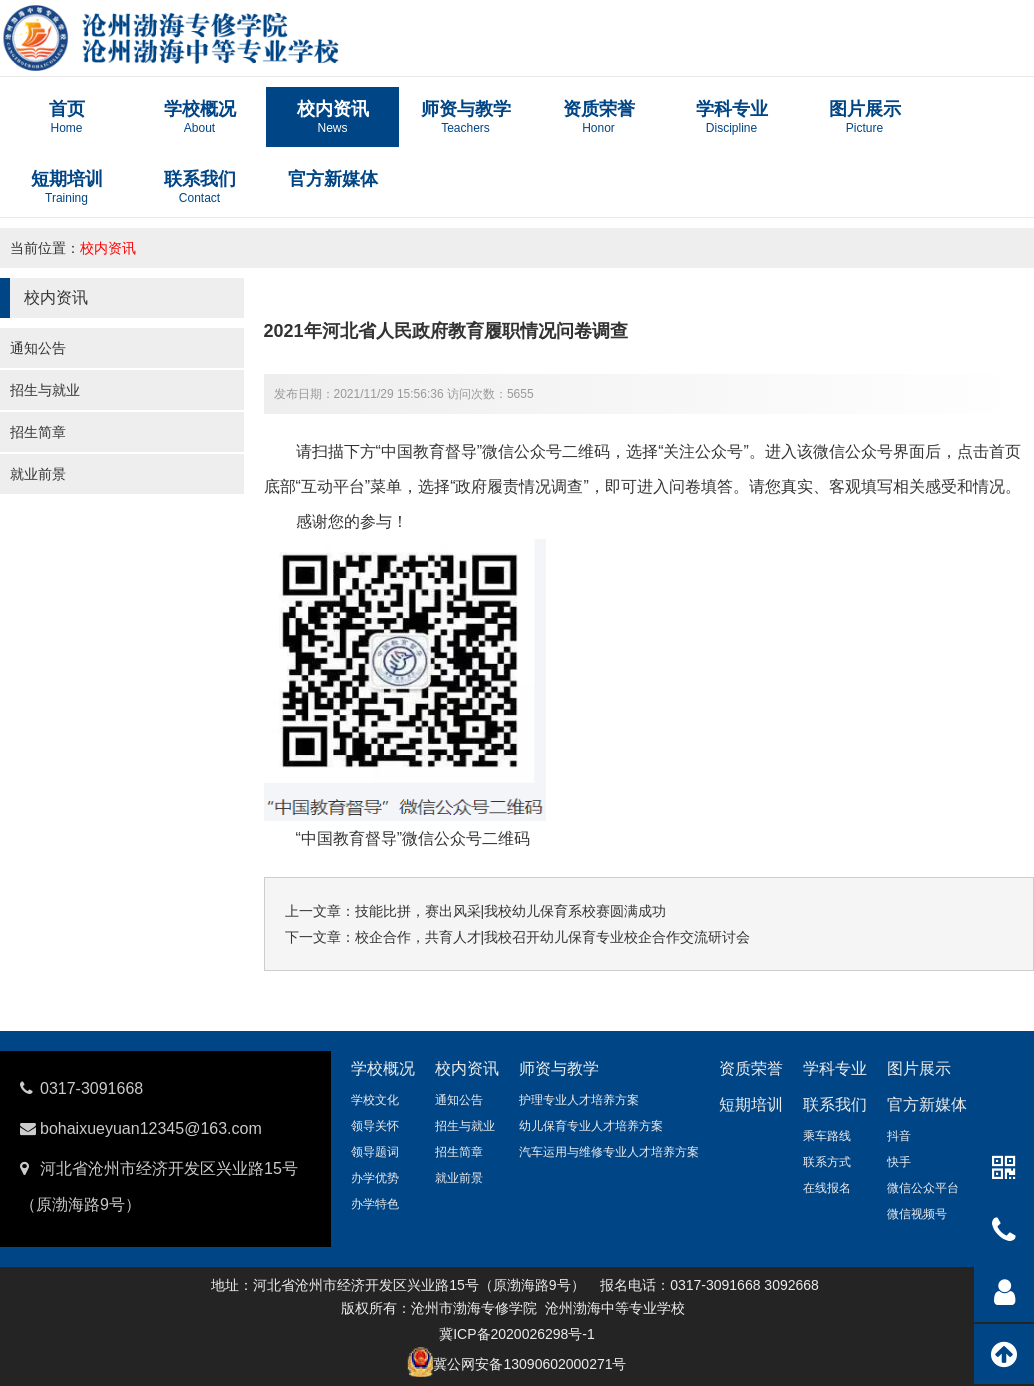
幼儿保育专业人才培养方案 (591, 1126)
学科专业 (835, 1068)
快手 (899, 1162)
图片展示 (919, 1068)
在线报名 (827, 1188)
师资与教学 (559, 1068)
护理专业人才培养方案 (579, 1100)
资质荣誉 (751, 1068)
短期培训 (751, 1104)
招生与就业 (45, 390)
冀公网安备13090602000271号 (529, 1364)
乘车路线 (827, 1136)
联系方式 (827, 1162)
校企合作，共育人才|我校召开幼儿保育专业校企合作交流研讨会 (553, 937)
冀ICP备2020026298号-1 (517, 1334)
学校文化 (375, 1100)
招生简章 (38, 432)
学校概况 (383, 1068)
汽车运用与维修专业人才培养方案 (609, 1152)
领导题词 (375, 1152)
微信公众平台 (923, 1188)
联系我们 (835, 1104)
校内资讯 (108, 248)
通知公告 (38, 348)
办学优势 (375, 1178)
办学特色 (375, 1204)
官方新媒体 (927, 1104)
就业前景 (38, 474)
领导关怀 (375, 1126)
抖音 (899, 1136)
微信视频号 (917, 1214)
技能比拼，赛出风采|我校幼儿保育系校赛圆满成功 (511, 911)
